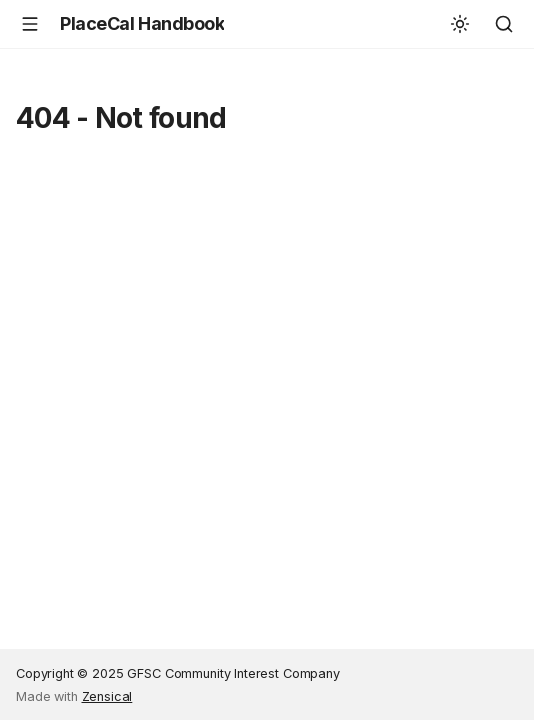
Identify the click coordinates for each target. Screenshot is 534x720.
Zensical (107, 696)
